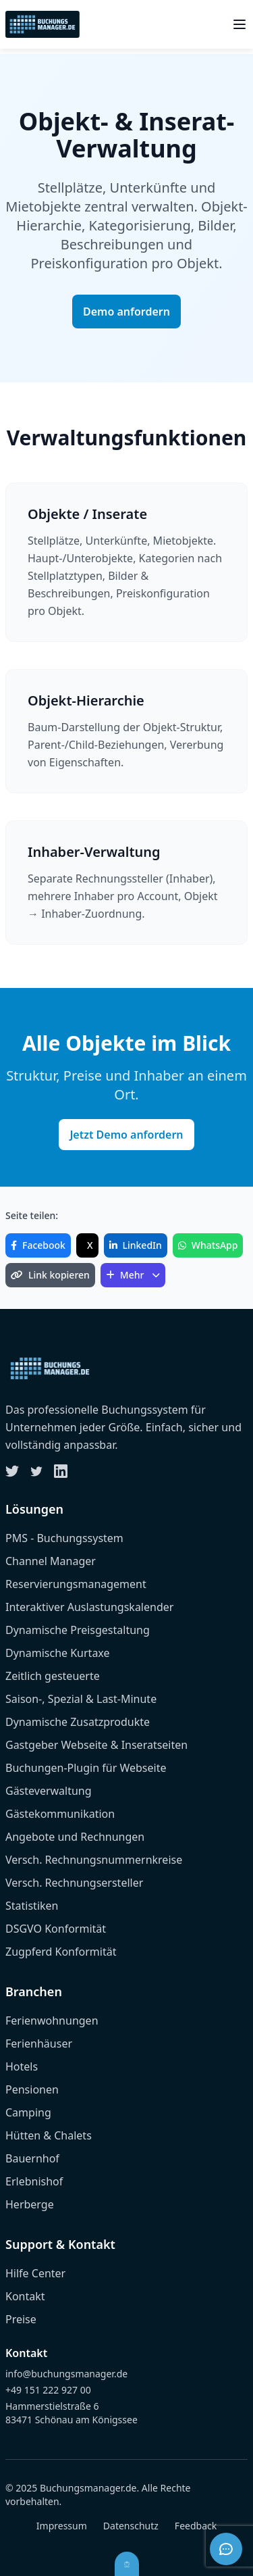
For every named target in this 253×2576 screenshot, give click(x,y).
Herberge (29, 2204)
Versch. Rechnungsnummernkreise (93, 1859)
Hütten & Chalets (48, 2135)
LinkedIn (135, 1245)
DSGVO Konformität (55, 1928)
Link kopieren (50, 1274)
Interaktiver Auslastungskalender (89, 1607)
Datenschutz (131, 2525)
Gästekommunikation (60, 1813)
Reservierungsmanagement (75, 1584)
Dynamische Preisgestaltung (77, 1630)
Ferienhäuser (38, 2043)
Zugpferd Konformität (60, 1951)
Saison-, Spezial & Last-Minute (81, 1698)
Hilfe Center (35, 2273)
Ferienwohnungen (52, 2020)
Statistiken (31, 1905)
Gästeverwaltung (48, 1790)
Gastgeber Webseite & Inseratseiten (96, 1744)
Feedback (196, 2525)
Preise (20, 2319)
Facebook (38, 1245)
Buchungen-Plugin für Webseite (85, 1767)
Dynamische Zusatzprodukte (77, 1721)
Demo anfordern (126, 311)
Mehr (133, 1274)
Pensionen (32, 2089)
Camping (28, 2112)
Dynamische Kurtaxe (57, 1652)
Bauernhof (32, 2158)
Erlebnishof (34, 2181)
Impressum (61, 2525)
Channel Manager (50, 1561)
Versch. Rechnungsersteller (74, 1882)
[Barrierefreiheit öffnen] (127, 2564)
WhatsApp (208, 1245)
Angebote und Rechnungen (74, 1836)
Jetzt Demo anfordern (126, 1134)
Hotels (21, 2066)
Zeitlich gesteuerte (52, 1675)
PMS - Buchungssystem (64, 1538)
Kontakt (25, 2296)
